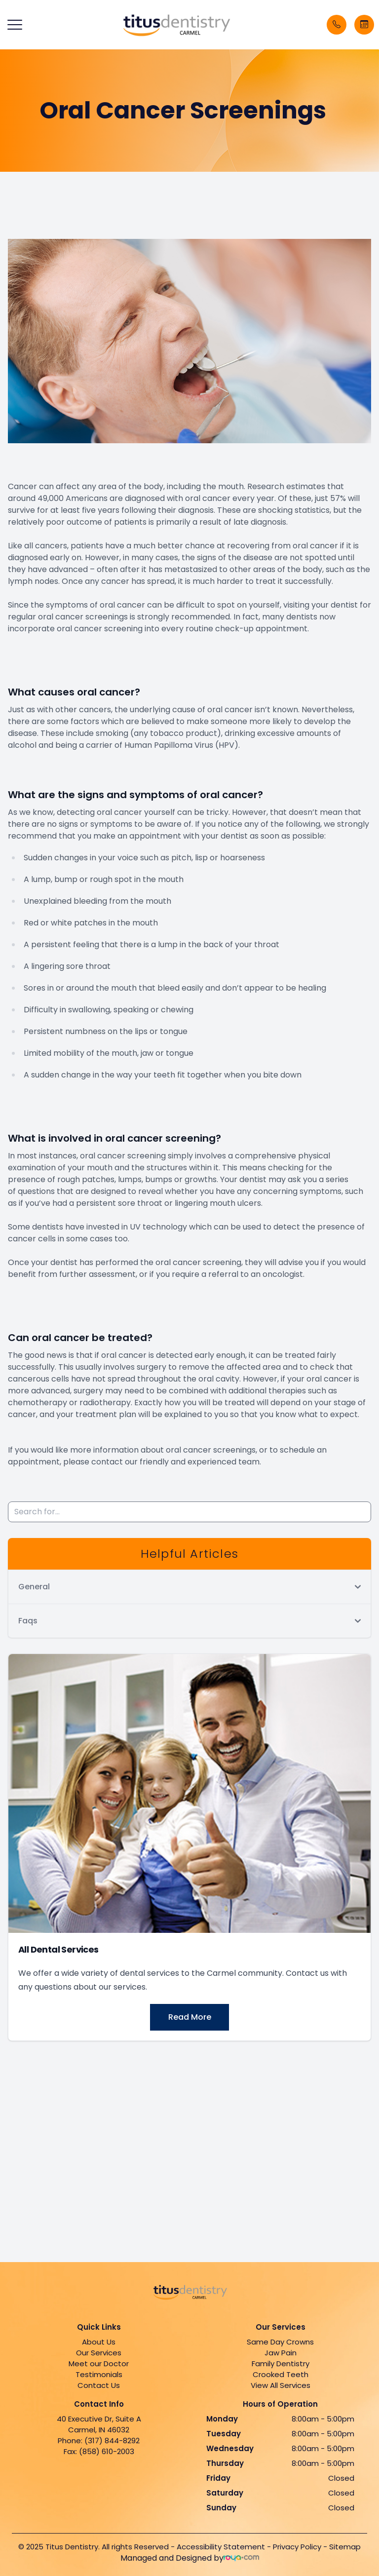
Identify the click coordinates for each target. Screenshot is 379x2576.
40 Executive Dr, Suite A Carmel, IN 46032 (99, 2424)
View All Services (280, 2385)
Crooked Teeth (280, 2374)
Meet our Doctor (99, 2363)
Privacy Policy (297, 2546)
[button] (15, 24)
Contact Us (98, 2385)
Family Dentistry (280, 2363)
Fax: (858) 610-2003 (99, 2451)
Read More (189, 2017)
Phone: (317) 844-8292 (99, 2440)
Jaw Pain (281, 2352)
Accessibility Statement (221, 2546)
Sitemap (345, 2546)
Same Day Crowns (280, 2342)
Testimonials (99, 2374)
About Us (98, 2342)
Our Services (98, 2352)
